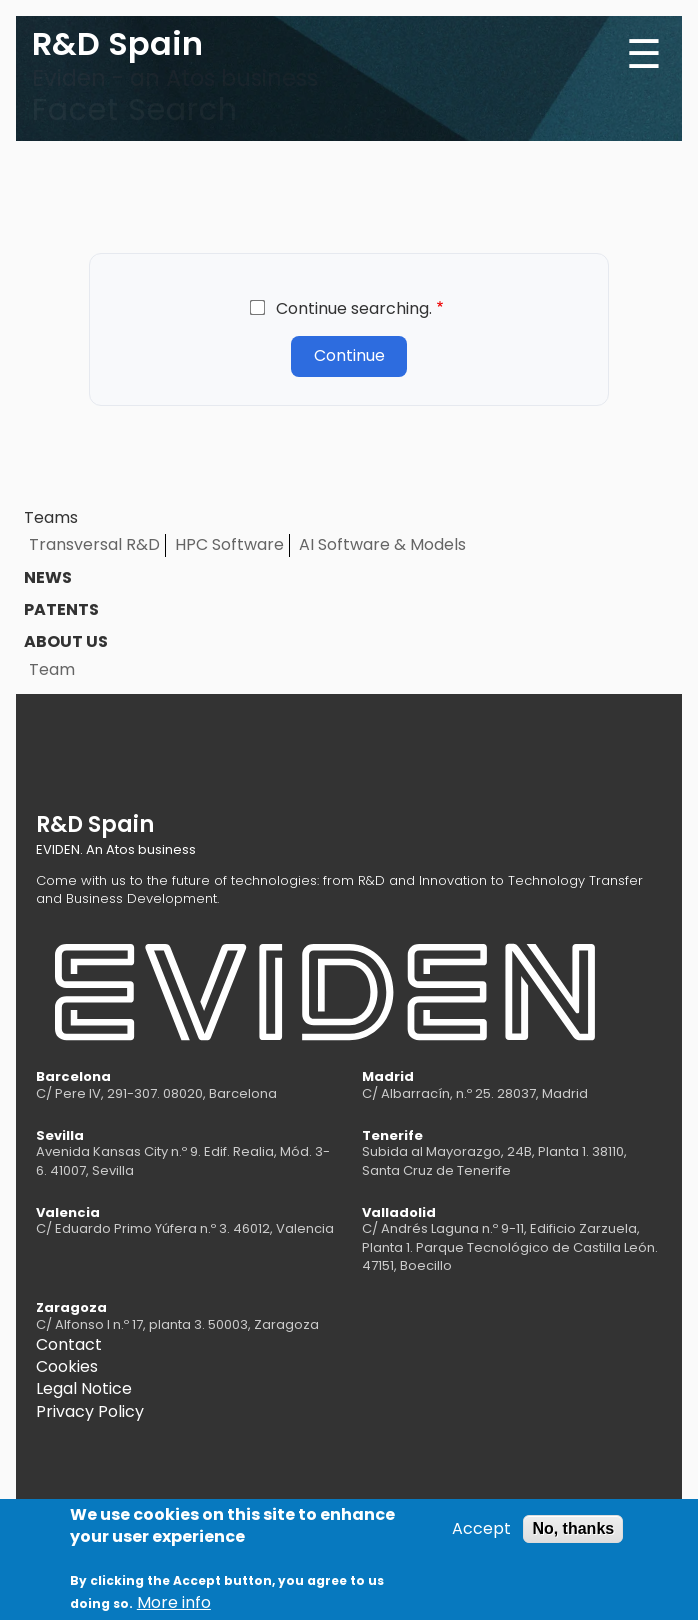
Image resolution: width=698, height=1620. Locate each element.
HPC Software (229, 544)
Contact (69, 1344)
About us (66, 641)
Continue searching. (354, 308)
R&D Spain (117, 43)
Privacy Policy (90, 1411)
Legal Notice (84, 1388)
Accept (481, 1536)
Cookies (67, 1366)
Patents (61, 609)
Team (52, 669)
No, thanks (573, 1535)
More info (174, 1610)
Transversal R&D (94, 544)
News (48, 577)
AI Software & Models (382, 544)
